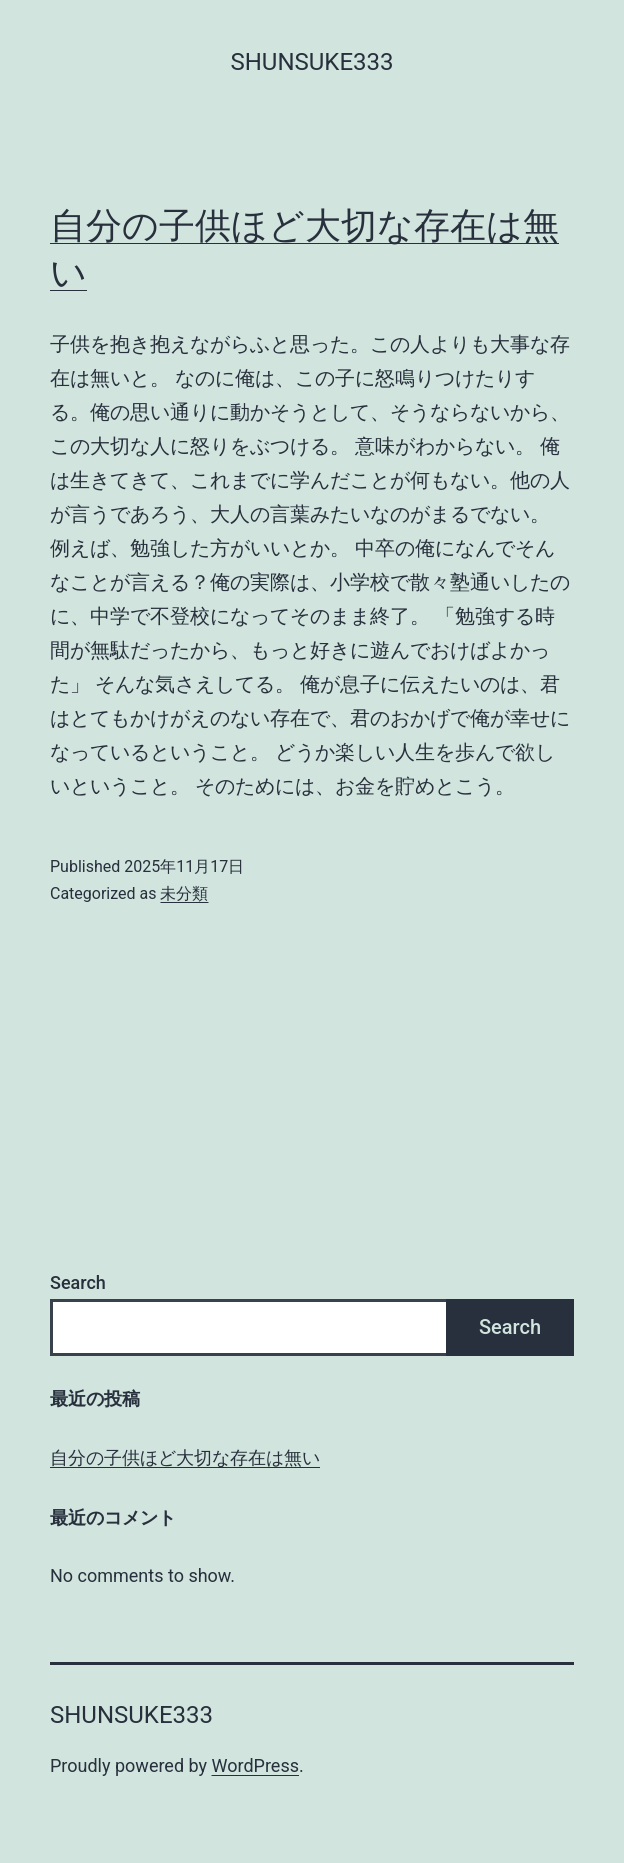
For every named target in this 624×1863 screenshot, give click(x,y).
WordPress (255, 1765)
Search (78, 1282)
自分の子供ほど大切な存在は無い (185, 1457)
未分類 (184, 893)
